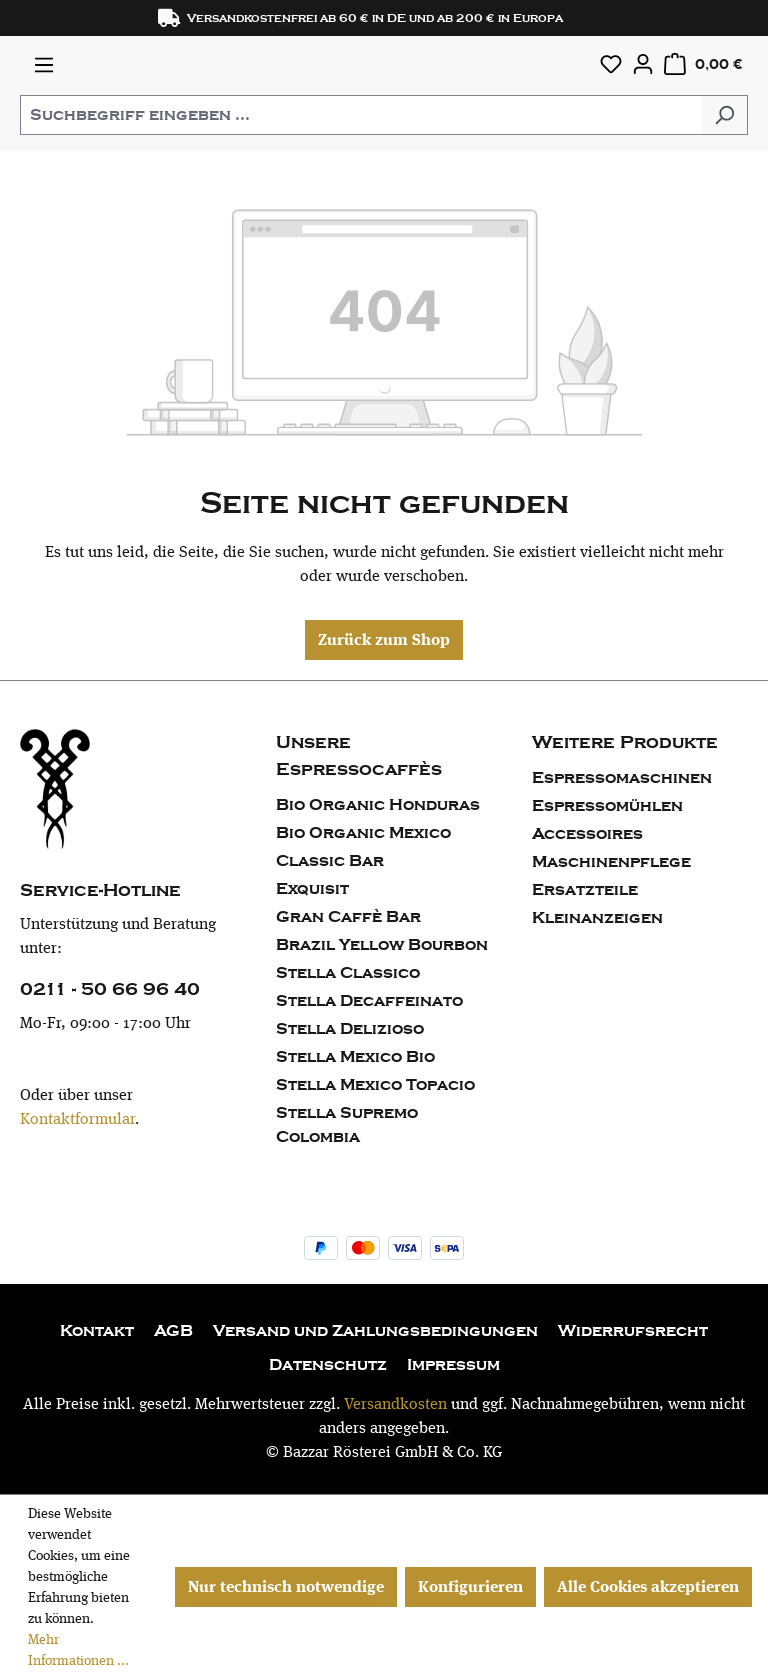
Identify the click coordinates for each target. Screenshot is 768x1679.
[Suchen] (724, 115)
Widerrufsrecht (633, 1331)
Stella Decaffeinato (369, 1001)
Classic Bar (330, 861)
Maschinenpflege (611, 862)
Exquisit (312, 889)
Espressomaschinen (622, 778)
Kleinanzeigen (597, 918)
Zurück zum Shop (384, 639)
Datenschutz (328, 1365)
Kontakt (97, 1331)
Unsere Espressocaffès (359, 756)
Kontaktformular (77, 1118)
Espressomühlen (607, 806)
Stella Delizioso (350, 1029)
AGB (173, 1331)
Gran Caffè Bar (348, 917)
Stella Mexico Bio (355, 1057)
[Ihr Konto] (643, 64)
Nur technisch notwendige (286, 1586)
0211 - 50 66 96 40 (110, 989)
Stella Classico (348, 973)
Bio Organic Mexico (363, 833)
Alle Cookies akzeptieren (648, 1586)
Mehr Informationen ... (78, 1649)
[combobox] (361, 115)
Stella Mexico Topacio (375, 1085)
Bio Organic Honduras (378, 805)
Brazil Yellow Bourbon (382, 945)
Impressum (453, 1365)
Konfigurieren (470, 1586)
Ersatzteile (585, 890)
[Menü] (44, 65)
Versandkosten (395, 1403)
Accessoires (587, 834)
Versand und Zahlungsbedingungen (375, 1331)
